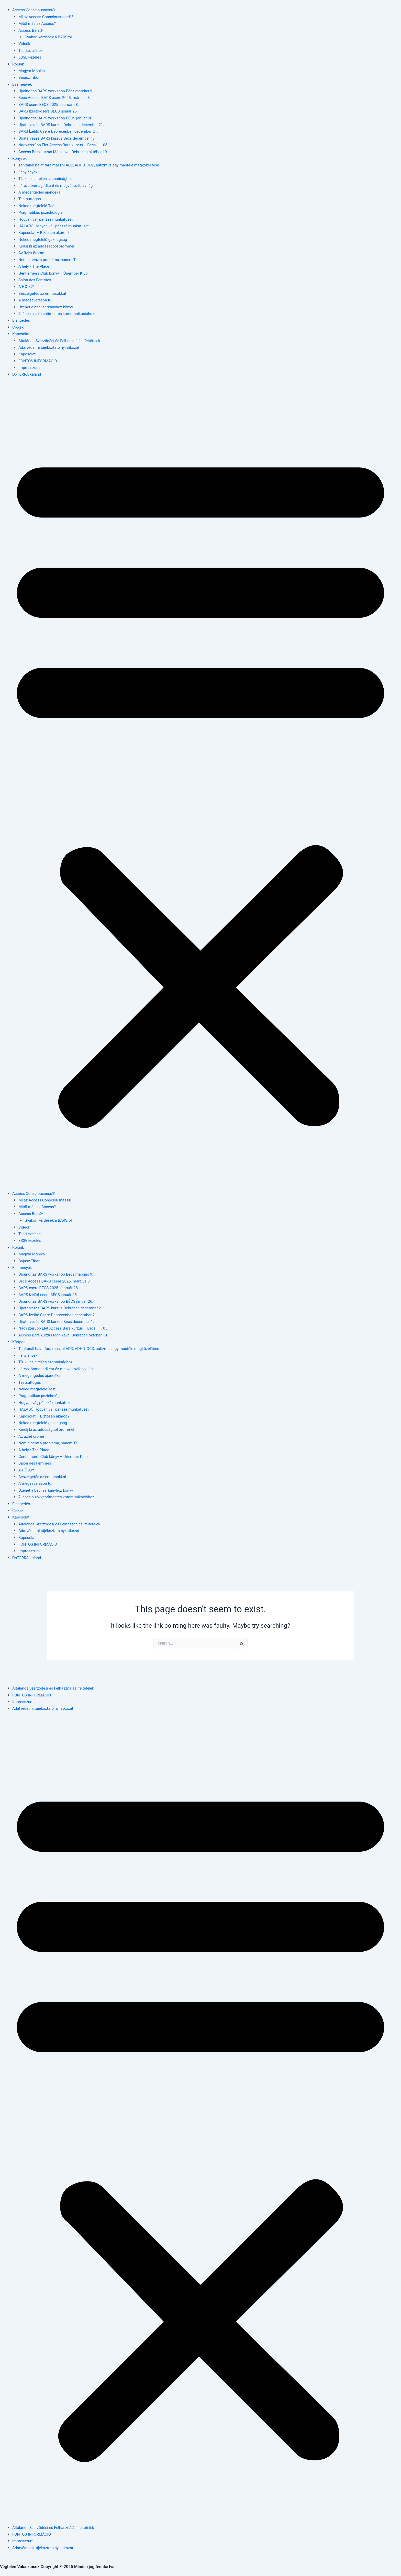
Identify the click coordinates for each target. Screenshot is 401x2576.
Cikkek (18, 327)
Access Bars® (31, 30)
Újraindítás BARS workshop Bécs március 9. (58, 90)
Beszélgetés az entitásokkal (43, 293)
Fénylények (28, 172)
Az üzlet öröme (32, 252)
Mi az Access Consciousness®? (47, 16)
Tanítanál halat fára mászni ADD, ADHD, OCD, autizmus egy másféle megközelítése (93, 165)
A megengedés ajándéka (40, 192)
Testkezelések (31, 50)
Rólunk (18, 64)
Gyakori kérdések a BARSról (50, 37)
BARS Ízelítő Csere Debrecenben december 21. (60, 131)
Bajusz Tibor (29, 77)
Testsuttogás (30, 198)
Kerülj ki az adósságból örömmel (48, 246)
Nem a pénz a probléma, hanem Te (49, 259)
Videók (24, 43)
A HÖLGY (26, 286)
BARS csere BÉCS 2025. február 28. (50, 104)
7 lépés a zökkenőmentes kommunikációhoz (58, 313)
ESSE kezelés (30, 57)
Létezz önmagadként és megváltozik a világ (57, 185)
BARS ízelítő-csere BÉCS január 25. (50, 111)
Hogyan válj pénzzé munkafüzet (47, 219)
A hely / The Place (34, 266)
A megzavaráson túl (36, 300)
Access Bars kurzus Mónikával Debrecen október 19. (66, 151)
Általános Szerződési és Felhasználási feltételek (61, 340)
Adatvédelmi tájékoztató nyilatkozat (50, 347)
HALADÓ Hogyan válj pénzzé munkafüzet (55, 225)
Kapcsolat (21, 333)
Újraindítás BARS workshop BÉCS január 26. (58, 118)
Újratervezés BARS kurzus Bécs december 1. (58, 138)
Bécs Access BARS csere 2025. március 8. (56, 97)
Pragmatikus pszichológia (41, 212)
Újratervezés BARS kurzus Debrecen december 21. (63, 124)
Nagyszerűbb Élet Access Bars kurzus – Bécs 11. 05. (66, 144)
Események (22, 84)
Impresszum (29, 367)
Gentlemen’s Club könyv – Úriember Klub (55, 273)
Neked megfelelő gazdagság (44, 239)
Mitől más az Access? (38, 23)
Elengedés (21, 320)
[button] (200, 787)
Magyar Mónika (32, 70)
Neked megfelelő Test (38, 205)
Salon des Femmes (35, 279)
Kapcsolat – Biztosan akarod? (45, 232)
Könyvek (20, 158)
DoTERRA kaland (27, 374)
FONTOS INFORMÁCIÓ (39, 360)
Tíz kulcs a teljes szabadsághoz (47, 178)
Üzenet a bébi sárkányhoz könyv (47, 307)
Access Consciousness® (35, 9)
